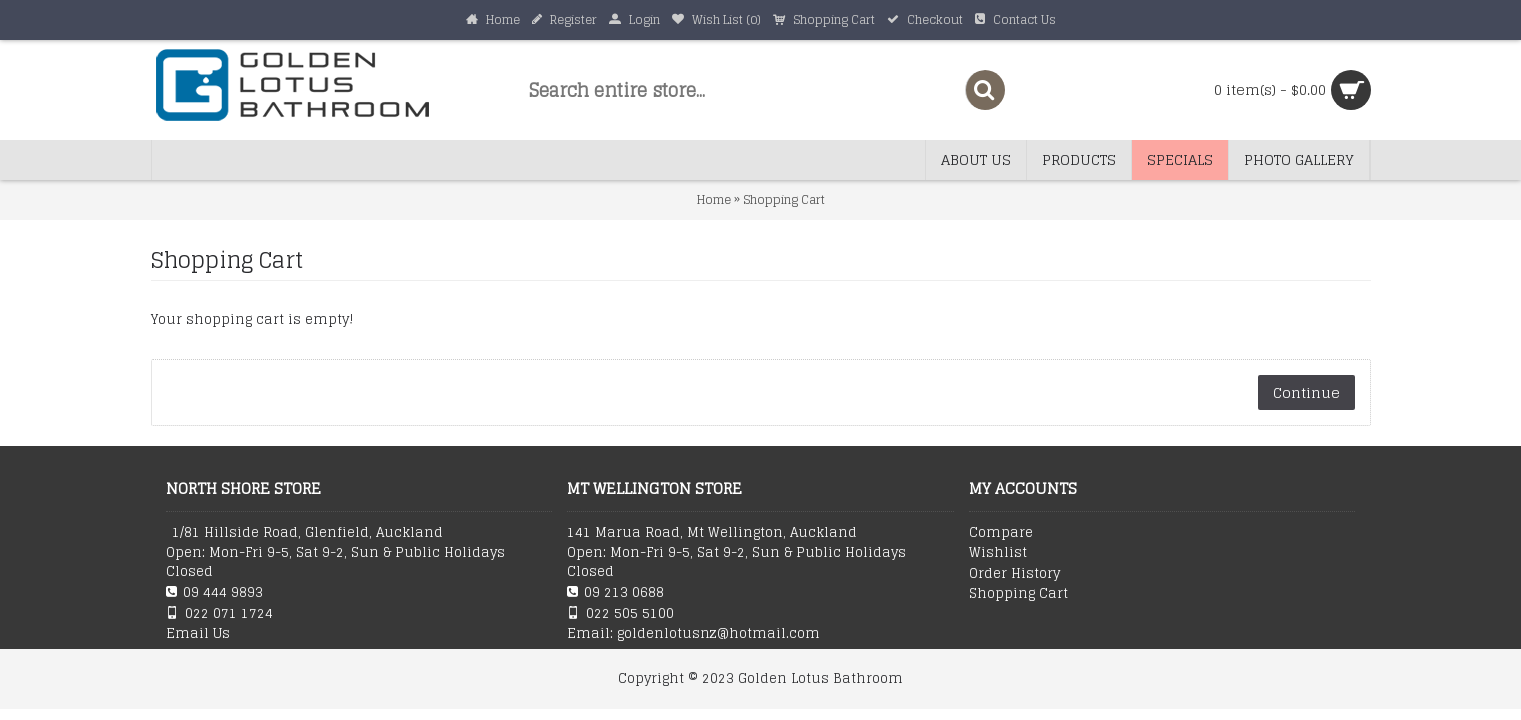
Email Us (198, 634)
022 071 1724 (219, 613)
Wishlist (998, 553)
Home (714, 199)
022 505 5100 (620, 613)
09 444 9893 (214, 592)
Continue (1306, 392)
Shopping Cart (784, 199)
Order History (1014, 574)
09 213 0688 (615, 592)
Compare (1001, 533)
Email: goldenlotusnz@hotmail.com (693, 634)
